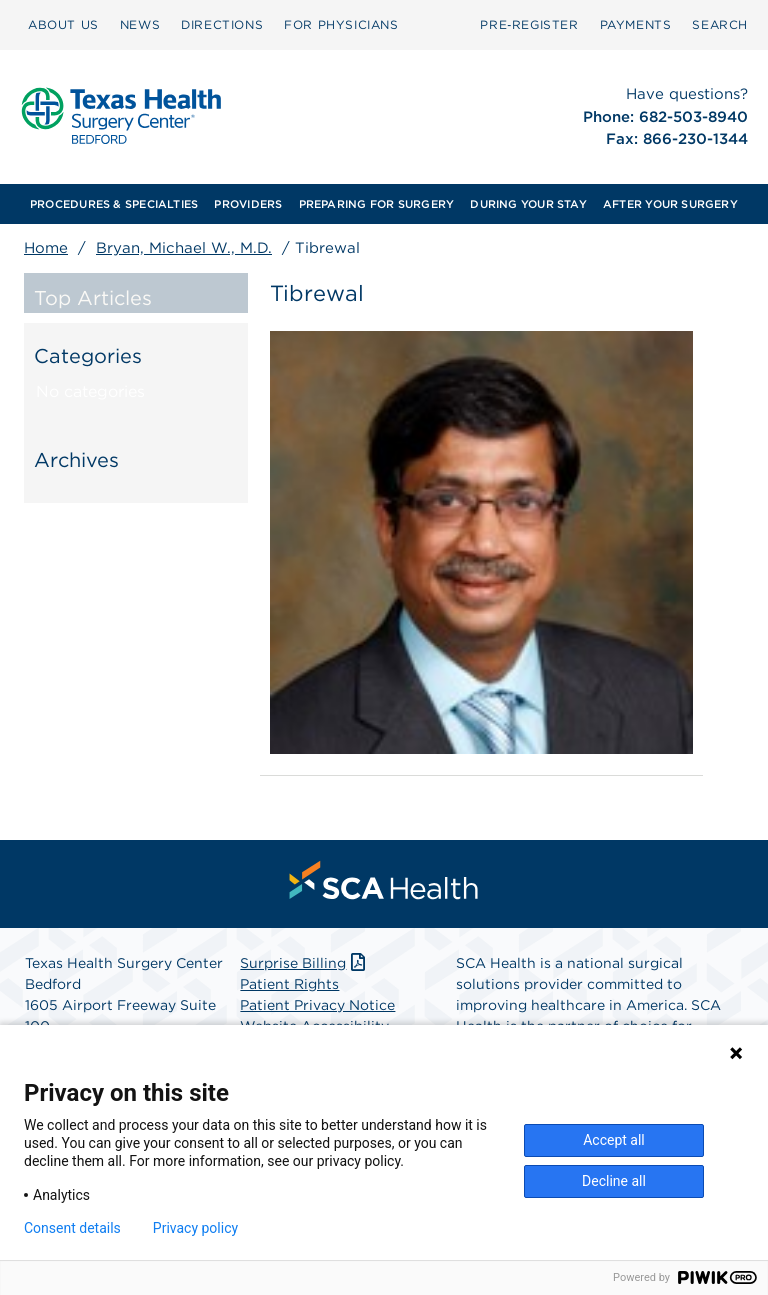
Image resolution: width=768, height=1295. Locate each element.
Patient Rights (289, 984)
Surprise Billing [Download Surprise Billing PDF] (304, 963)
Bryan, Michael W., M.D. (184, 248)
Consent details (72, 1228)
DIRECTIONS (222, 24)
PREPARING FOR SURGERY (377, 204)
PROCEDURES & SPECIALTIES (114, 204)
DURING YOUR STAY (528, 204)
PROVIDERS (248, 204)
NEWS (140, 24)
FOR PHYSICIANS (341, 24)
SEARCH (720, 24)
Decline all (614, 1181)
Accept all (614, 1140)
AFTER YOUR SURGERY (670, 204)
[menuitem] (63, 25)
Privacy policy (195, 1228)
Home (46, 248)
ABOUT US (63, 24)
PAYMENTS (636, 24)
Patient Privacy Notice (317, 1005)
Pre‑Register (529, 24)
